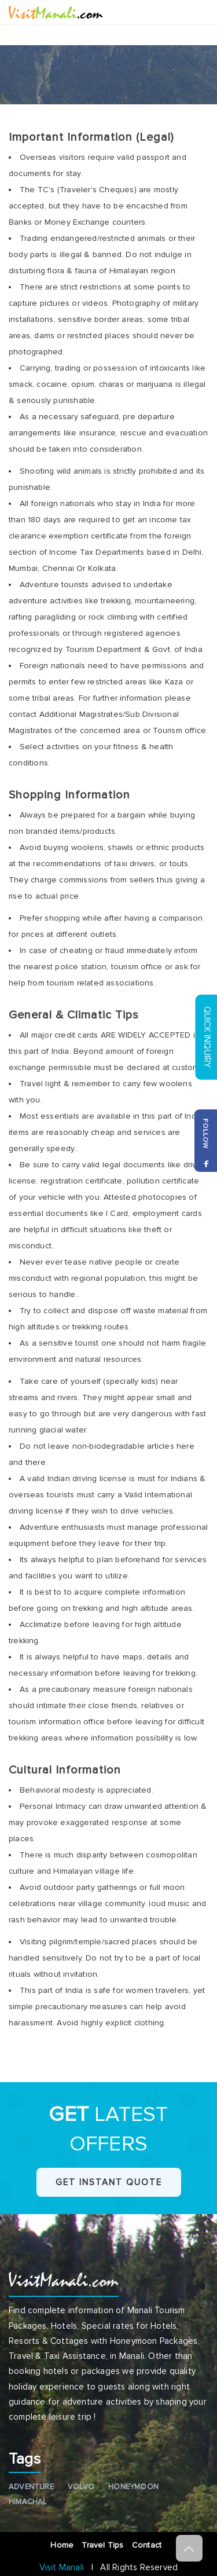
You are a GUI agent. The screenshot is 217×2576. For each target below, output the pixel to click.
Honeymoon (133, 2486)
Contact (149, 2545)
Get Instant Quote (109, 2182)
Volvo (81, 2486)
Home (63, 2545)
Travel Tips (104, 2545)
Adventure (31, 2486)
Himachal (28, 2502)
